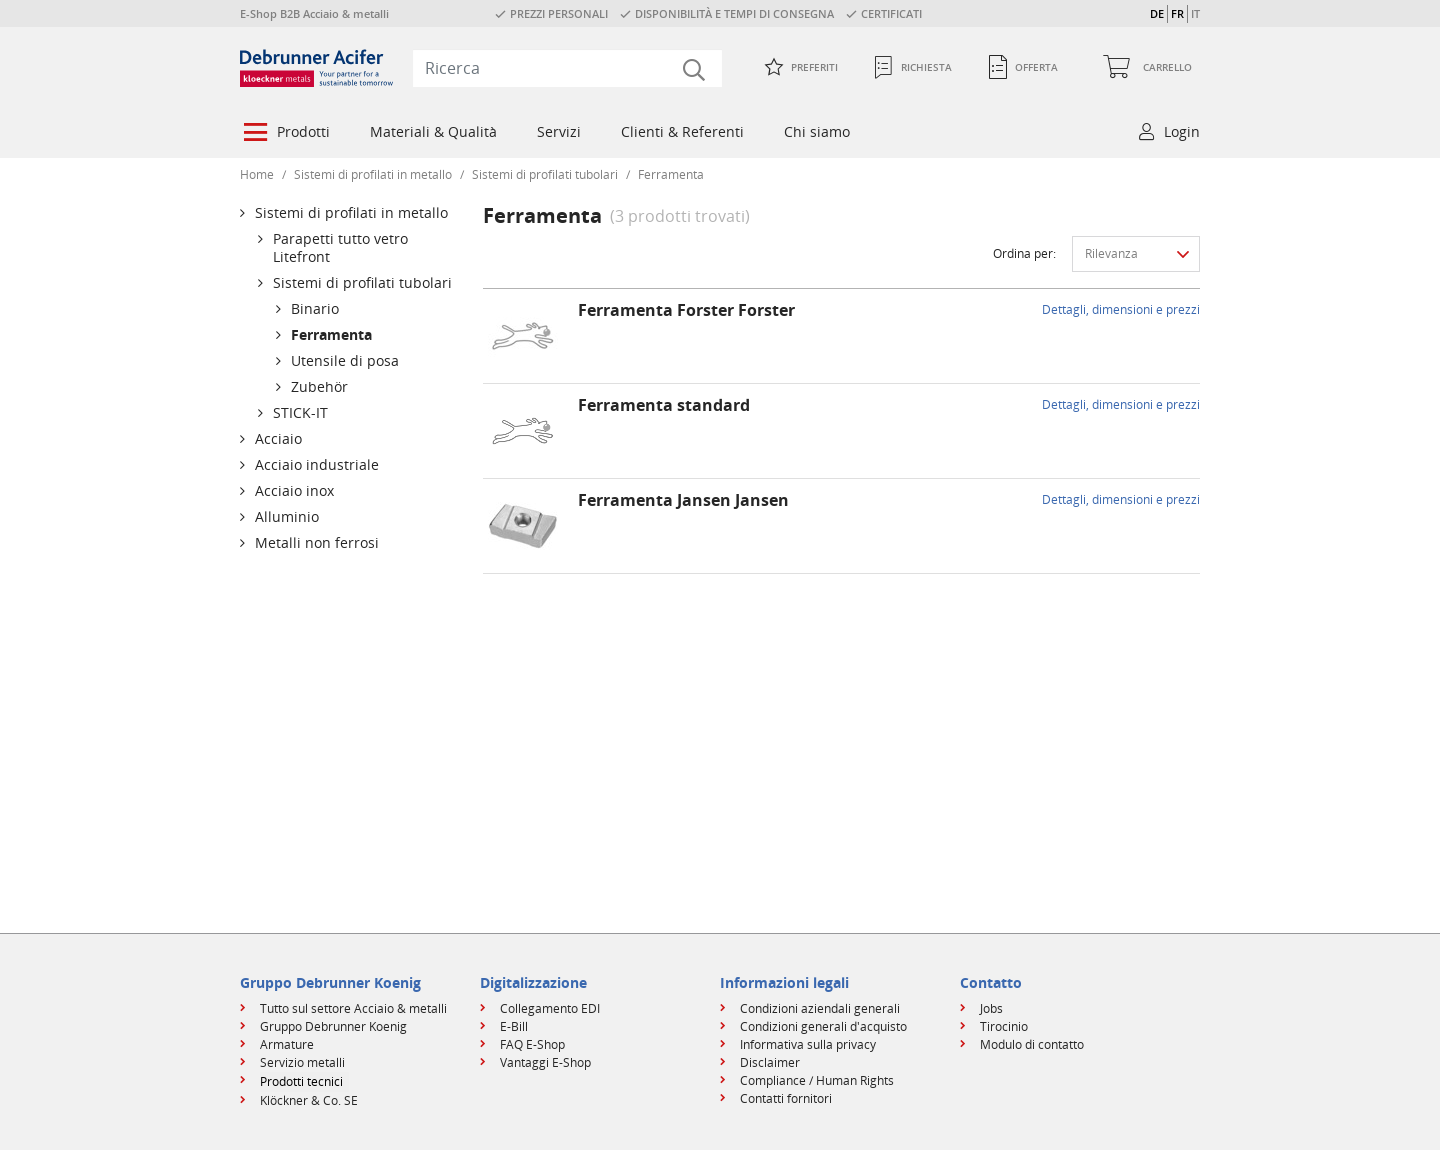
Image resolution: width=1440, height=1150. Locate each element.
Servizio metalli (302, 1062)
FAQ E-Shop (532, 1044)
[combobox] (567, 68)
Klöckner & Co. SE (309, 1100)
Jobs (991, 1008)
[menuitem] (285, 134)
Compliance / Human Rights (817, 1080)
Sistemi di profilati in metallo (373, 174)
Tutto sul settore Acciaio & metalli (353, 1008)
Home (257, 174)
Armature (287, 1044)
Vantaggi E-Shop (545, 1062)
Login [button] (1182, 131)
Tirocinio (1004, 1026)
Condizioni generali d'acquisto (823, 1026)
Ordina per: (1024, 253)
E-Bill (514, 1026)
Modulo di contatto (1032, 1044)
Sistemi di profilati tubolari (545, 174)
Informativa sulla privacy (808, 1044)
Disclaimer (770, 1062)
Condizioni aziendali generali (820, 1008)
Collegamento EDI (550, 1008)
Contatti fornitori (786, 1098)
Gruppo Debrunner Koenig (333, 1026)
